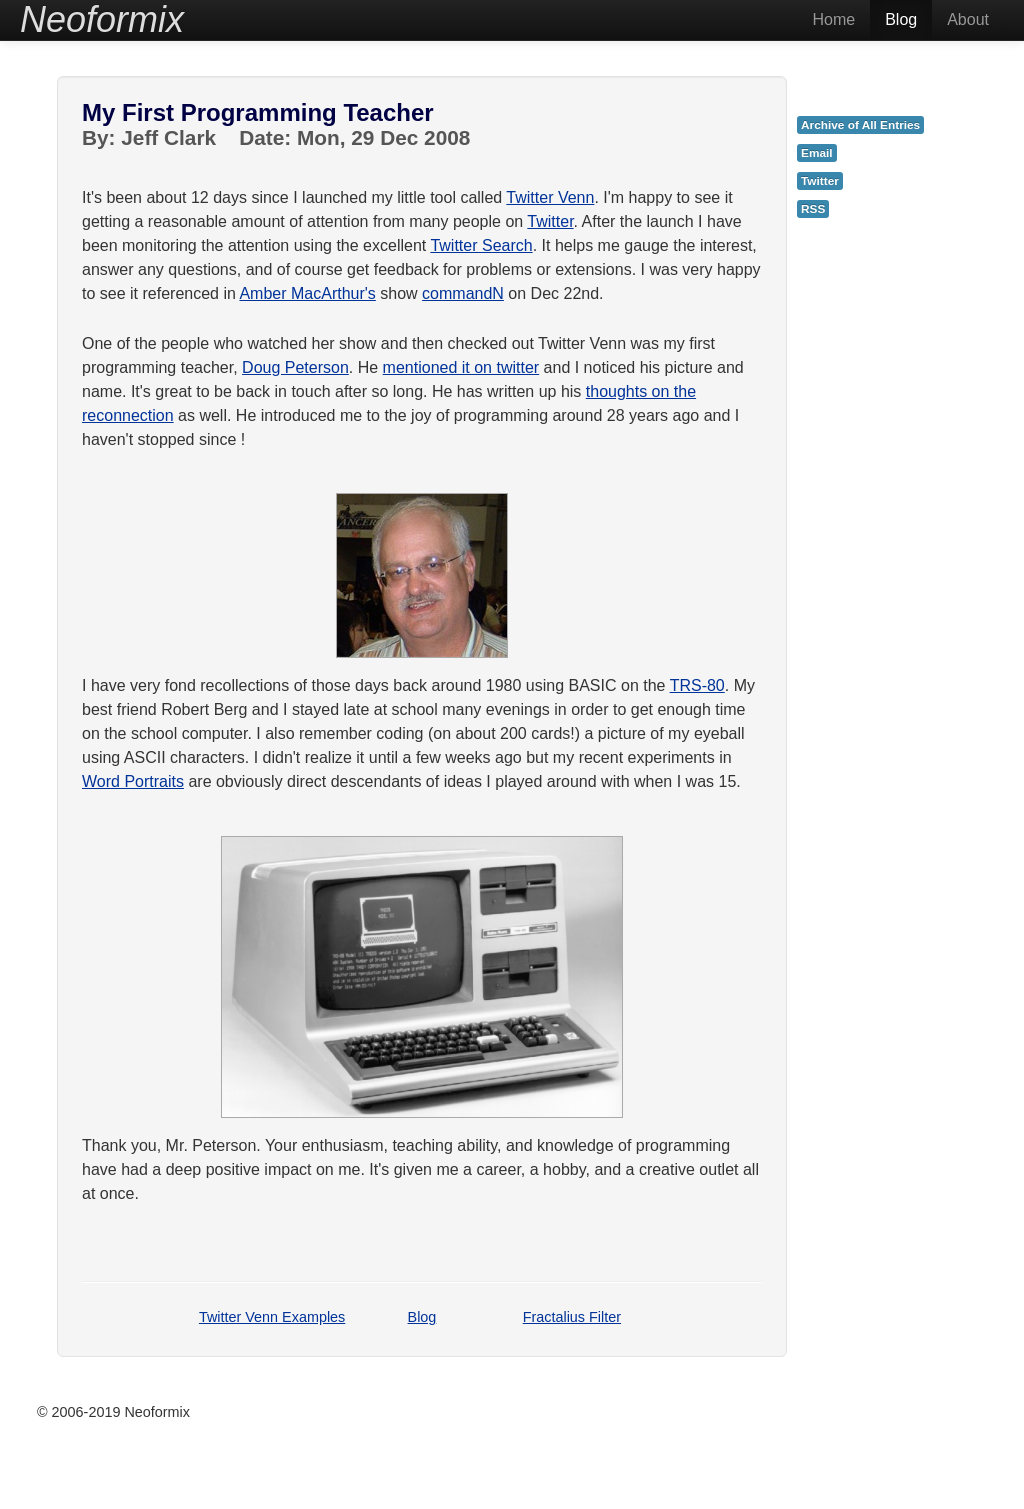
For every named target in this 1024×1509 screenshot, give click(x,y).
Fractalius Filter (572, 1317)
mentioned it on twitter (461, 367)
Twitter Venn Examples (272, 1317)
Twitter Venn (550, 197)
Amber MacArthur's (307, 293)
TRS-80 (697, 685)
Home (833, 19)
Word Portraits (133, 781)
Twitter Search (481, 245)
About (968, 19)
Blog (901, 19)
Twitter (550, 221)
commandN (463, 293)
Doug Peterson (295, 367)
